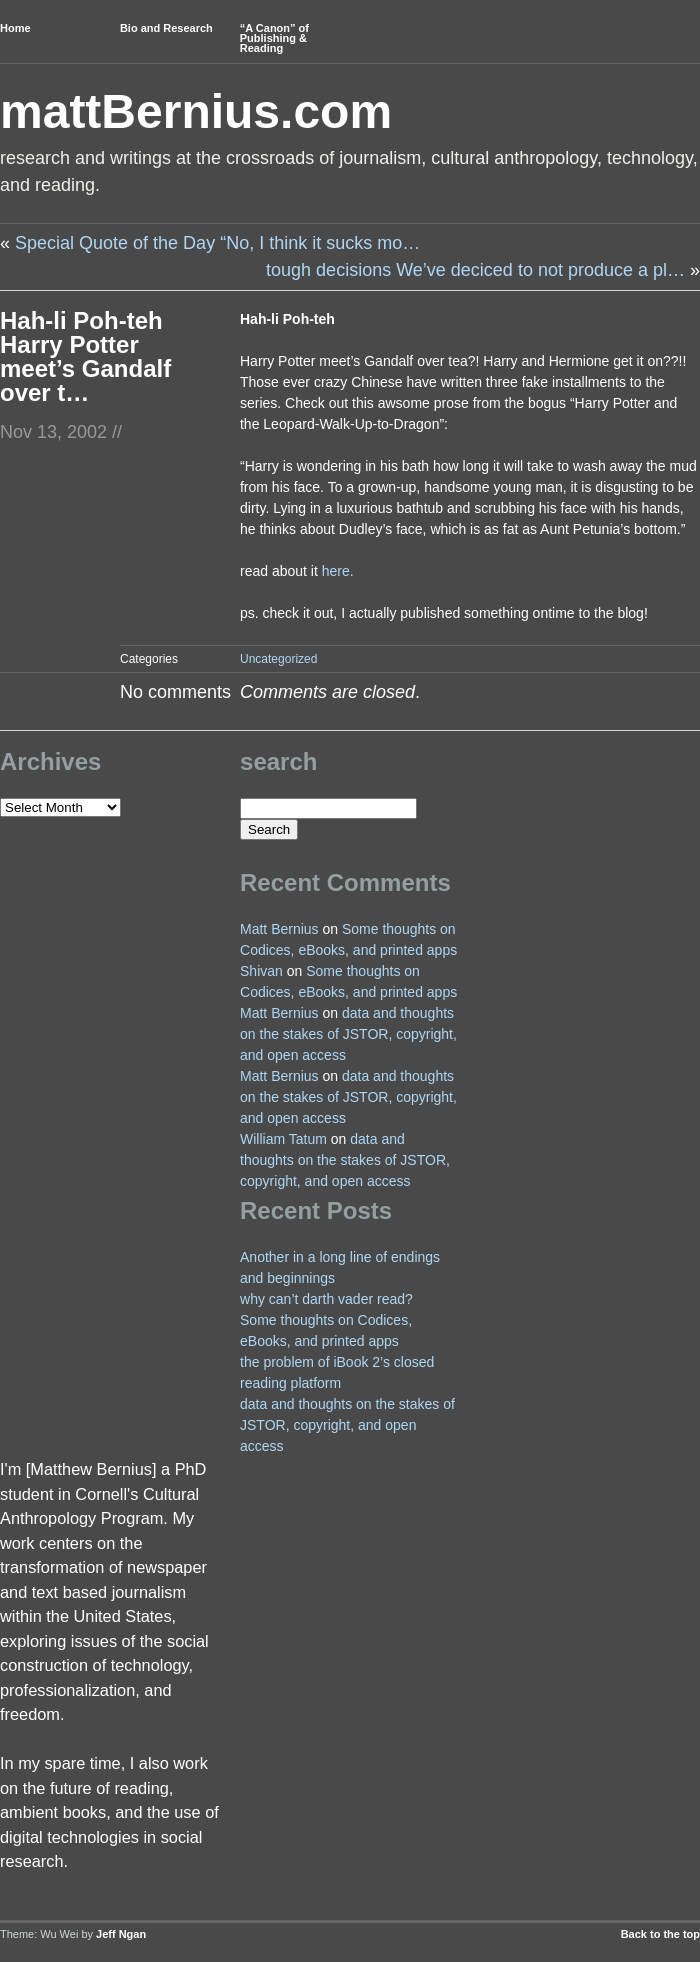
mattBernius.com (196, 111)
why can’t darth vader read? (326, 1299)
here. (338, 571)
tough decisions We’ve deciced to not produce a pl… (475, 270)
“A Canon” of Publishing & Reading (274, 38)
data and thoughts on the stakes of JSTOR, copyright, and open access (348, 1034)
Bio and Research (166, 28)
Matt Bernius (279, 929)
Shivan (261, 971)
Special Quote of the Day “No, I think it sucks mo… (217, 243)
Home (15, 28)
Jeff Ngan (121, 1934)
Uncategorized (278, 659)
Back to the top (660, 1934)
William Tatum (283, 1139)
